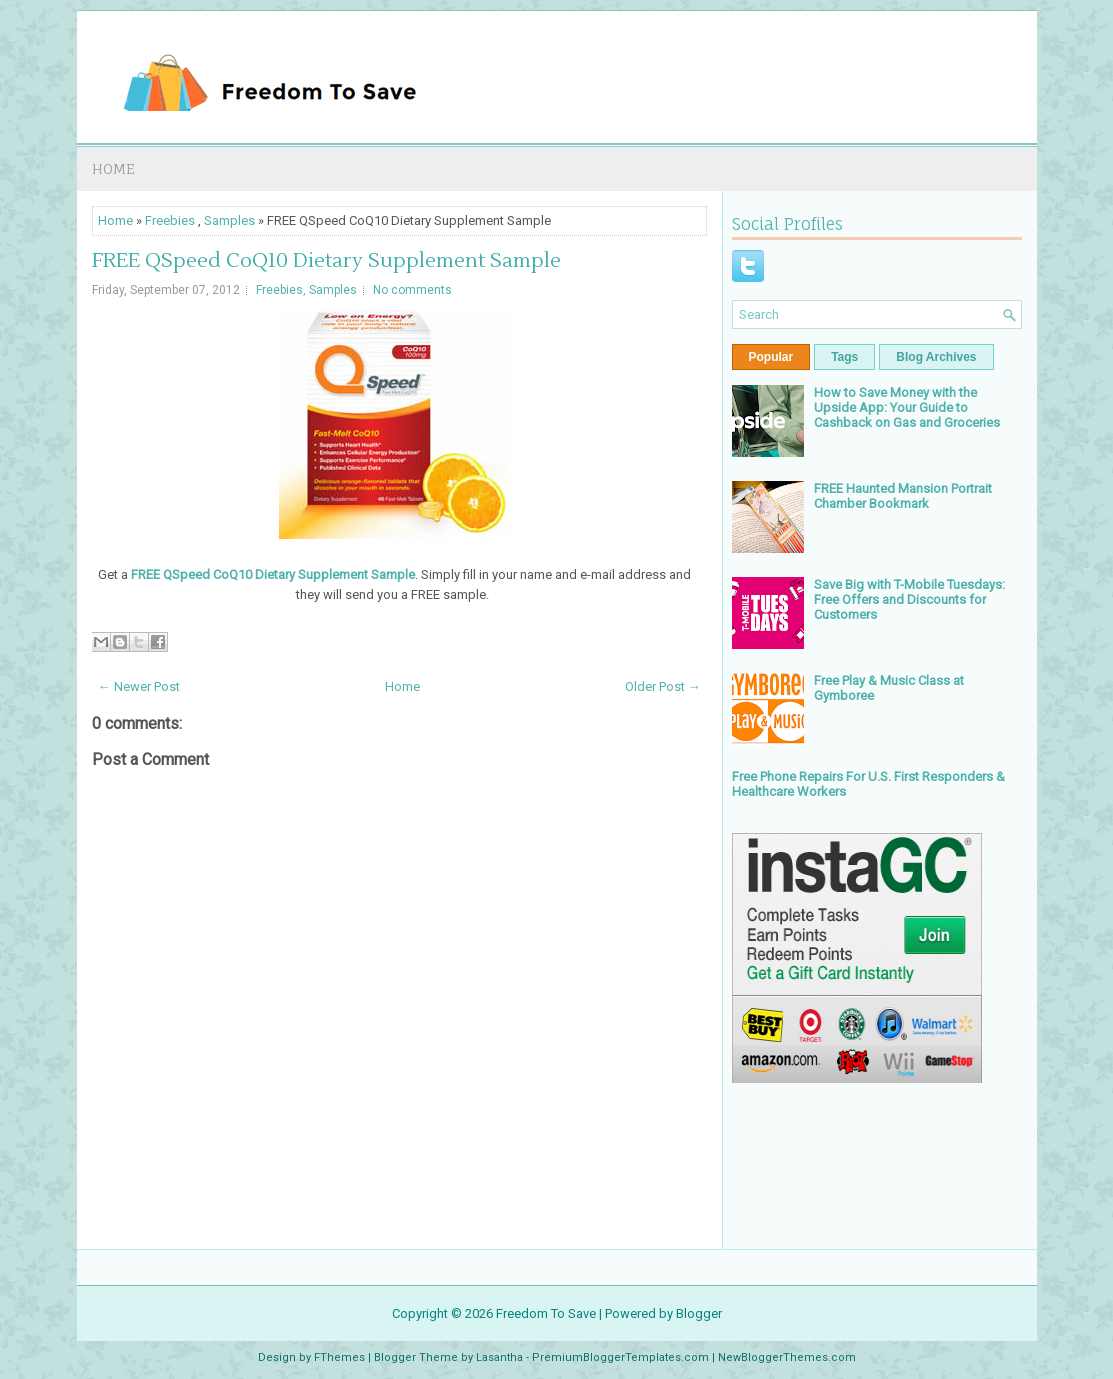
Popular (771, 357)
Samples (229, 220)
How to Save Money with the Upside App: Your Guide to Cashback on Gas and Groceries (907, 407)
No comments (412, 290)
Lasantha (499, 1357)
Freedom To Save (546, 1313)
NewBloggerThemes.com (787, 1357)
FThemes (339, 1357)
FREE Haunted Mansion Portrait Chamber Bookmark (903, 496)
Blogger (699, 1313)
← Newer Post (139, 686)
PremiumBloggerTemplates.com (620, 1357)
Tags (844, 357)
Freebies (170, 220)
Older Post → (663, 686)
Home (113, 168)
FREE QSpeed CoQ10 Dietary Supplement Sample (326, 261)
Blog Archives (936, 357)
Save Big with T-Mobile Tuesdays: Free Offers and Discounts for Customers (909, 599)
